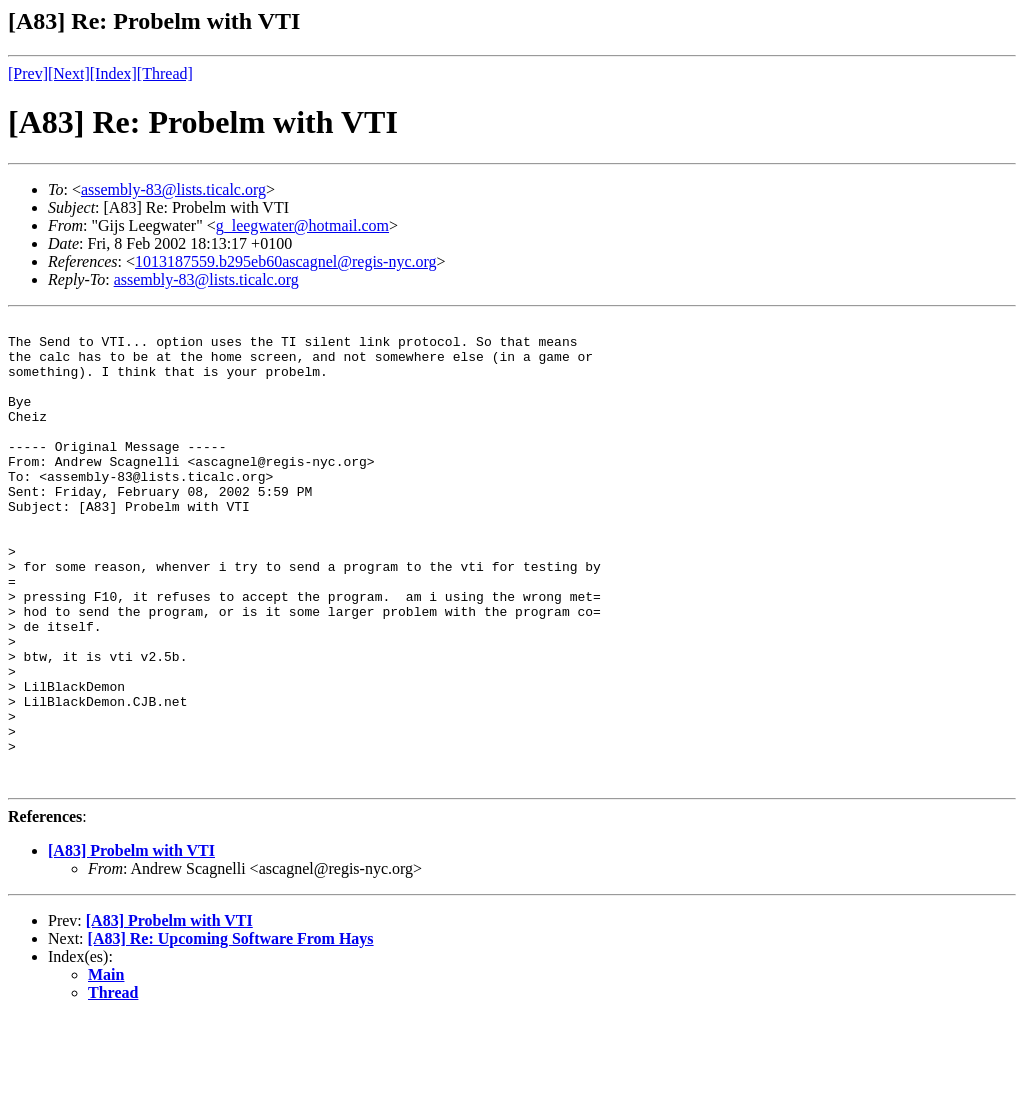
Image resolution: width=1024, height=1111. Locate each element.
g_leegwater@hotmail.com (302, 225)
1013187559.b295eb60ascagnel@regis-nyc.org (285, 261)
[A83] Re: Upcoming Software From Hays (231, 1031)
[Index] (113, 73)
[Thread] (165, 73)
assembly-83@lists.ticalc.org (173, 189)
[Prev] (28, 73)
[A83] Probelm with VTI (131, 943)
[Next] (69, 73)
